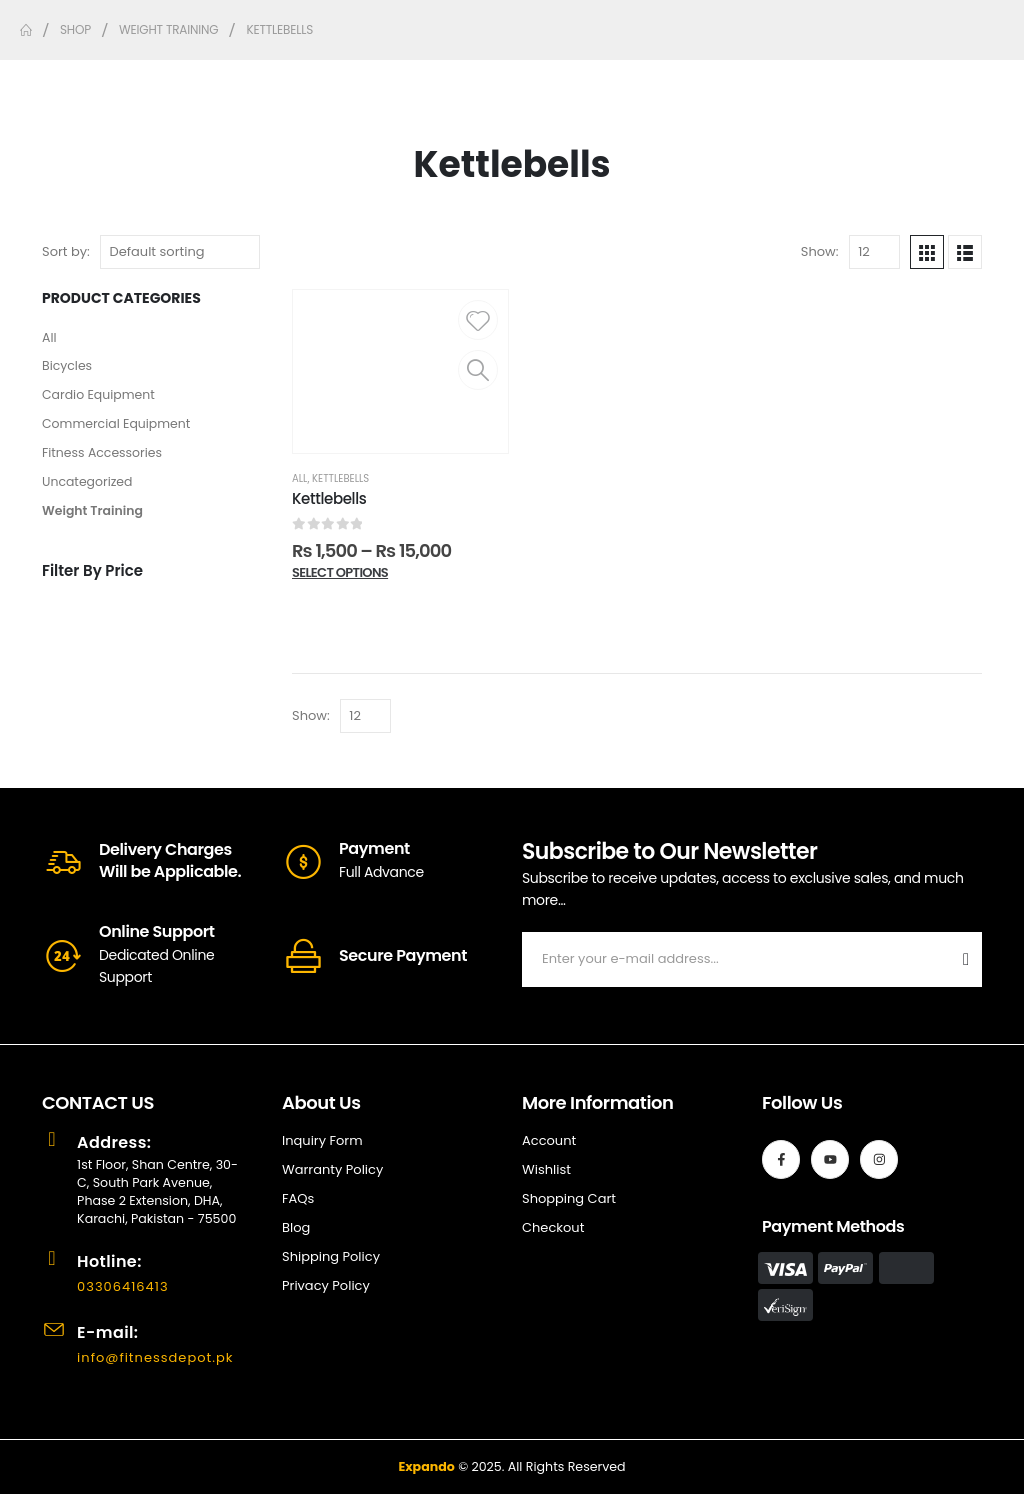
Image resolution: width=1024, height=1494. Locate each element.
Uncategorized (89, 488)
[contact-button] (966, 959)
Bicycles (68, 368)
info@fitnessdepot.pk (158, 1357)
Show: (820, 251)
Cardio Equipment (101, 398)
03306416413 (125, 1286)
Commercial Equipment (119, 428)
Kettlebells (340, 478)
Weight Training (94, 518)
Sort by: (66, 251)
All (49, 338)
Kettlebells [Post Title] (329, 498)
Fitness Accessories (104, 458)
